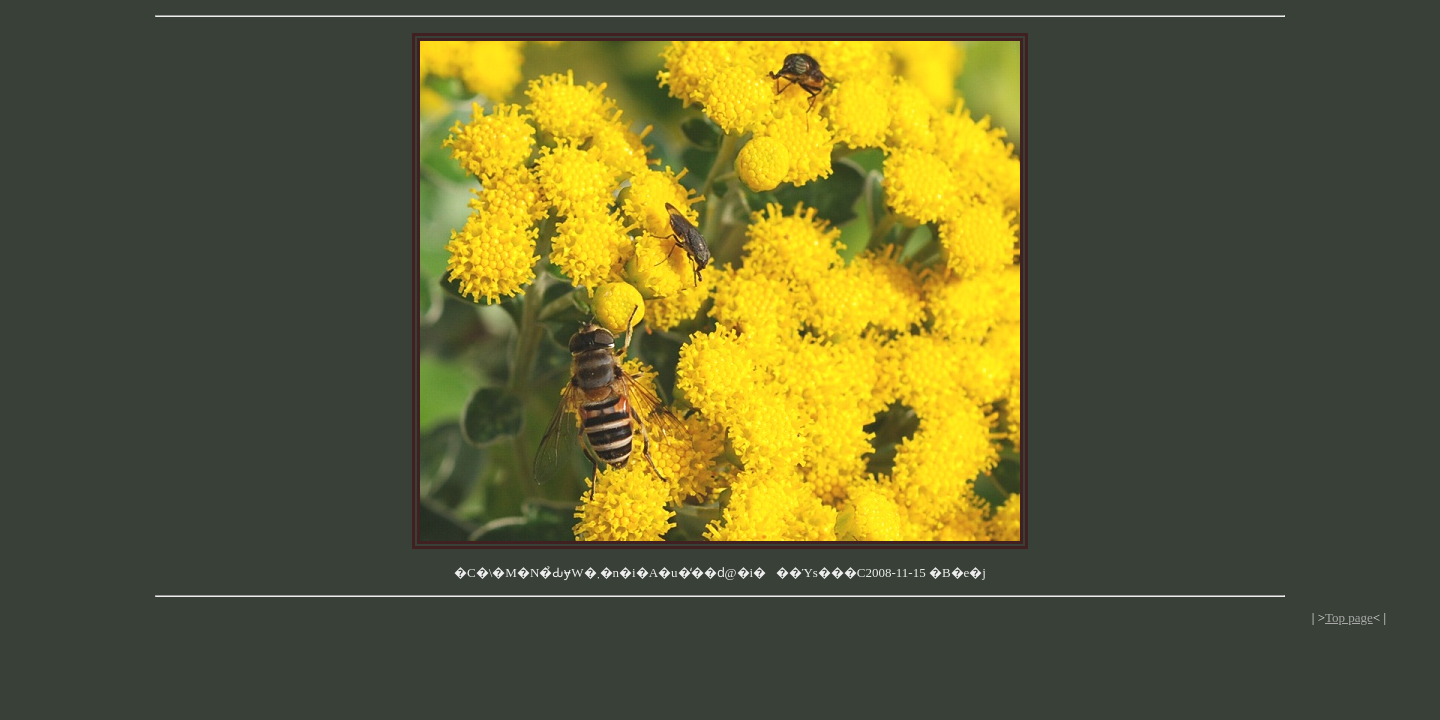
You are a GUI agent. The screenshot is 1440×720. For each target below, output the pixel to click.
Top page (1349, 617)
